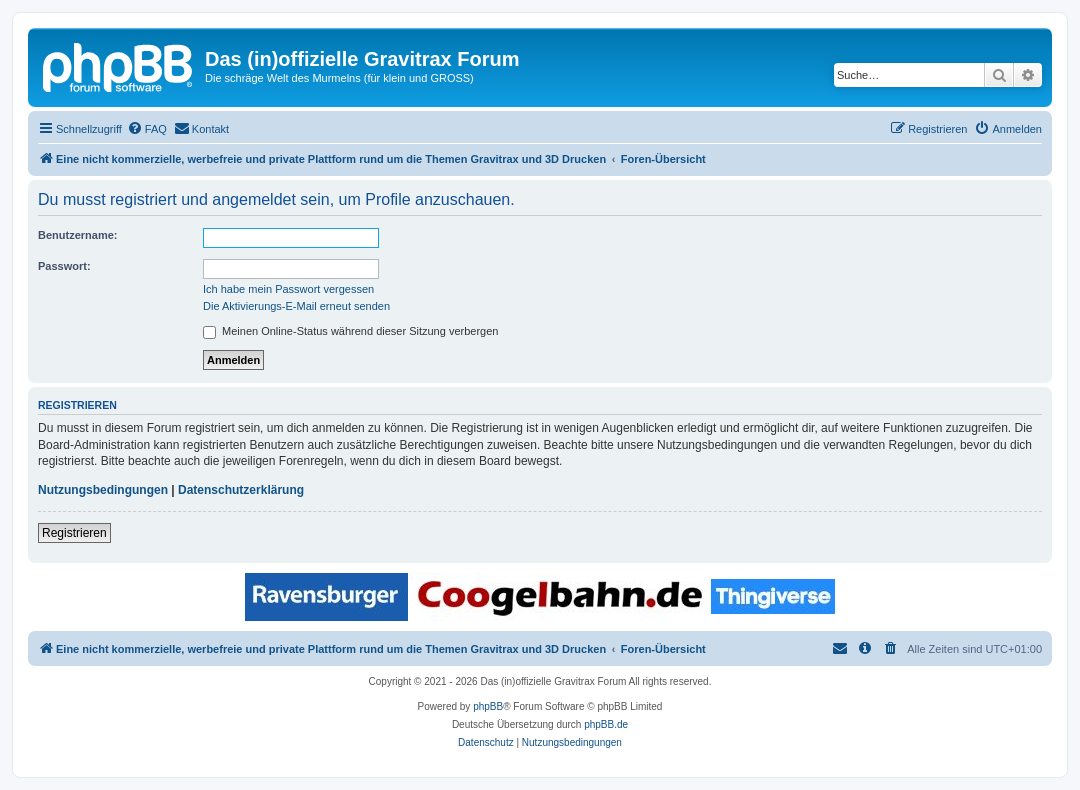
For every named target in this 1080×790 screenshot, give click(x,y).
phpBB (488, 706)
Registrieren (74, 533)
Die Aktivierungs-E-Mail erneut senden (296, 306)
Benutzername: (77, 235)
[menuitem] (147, 129)
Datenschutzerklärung (241, 490)
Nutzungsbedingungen (103, 490)
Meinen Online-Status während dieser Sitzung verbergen (350, 331)
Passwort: (64, 266)
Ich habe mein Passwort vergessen (288, 289)
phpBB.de (606, 724)
